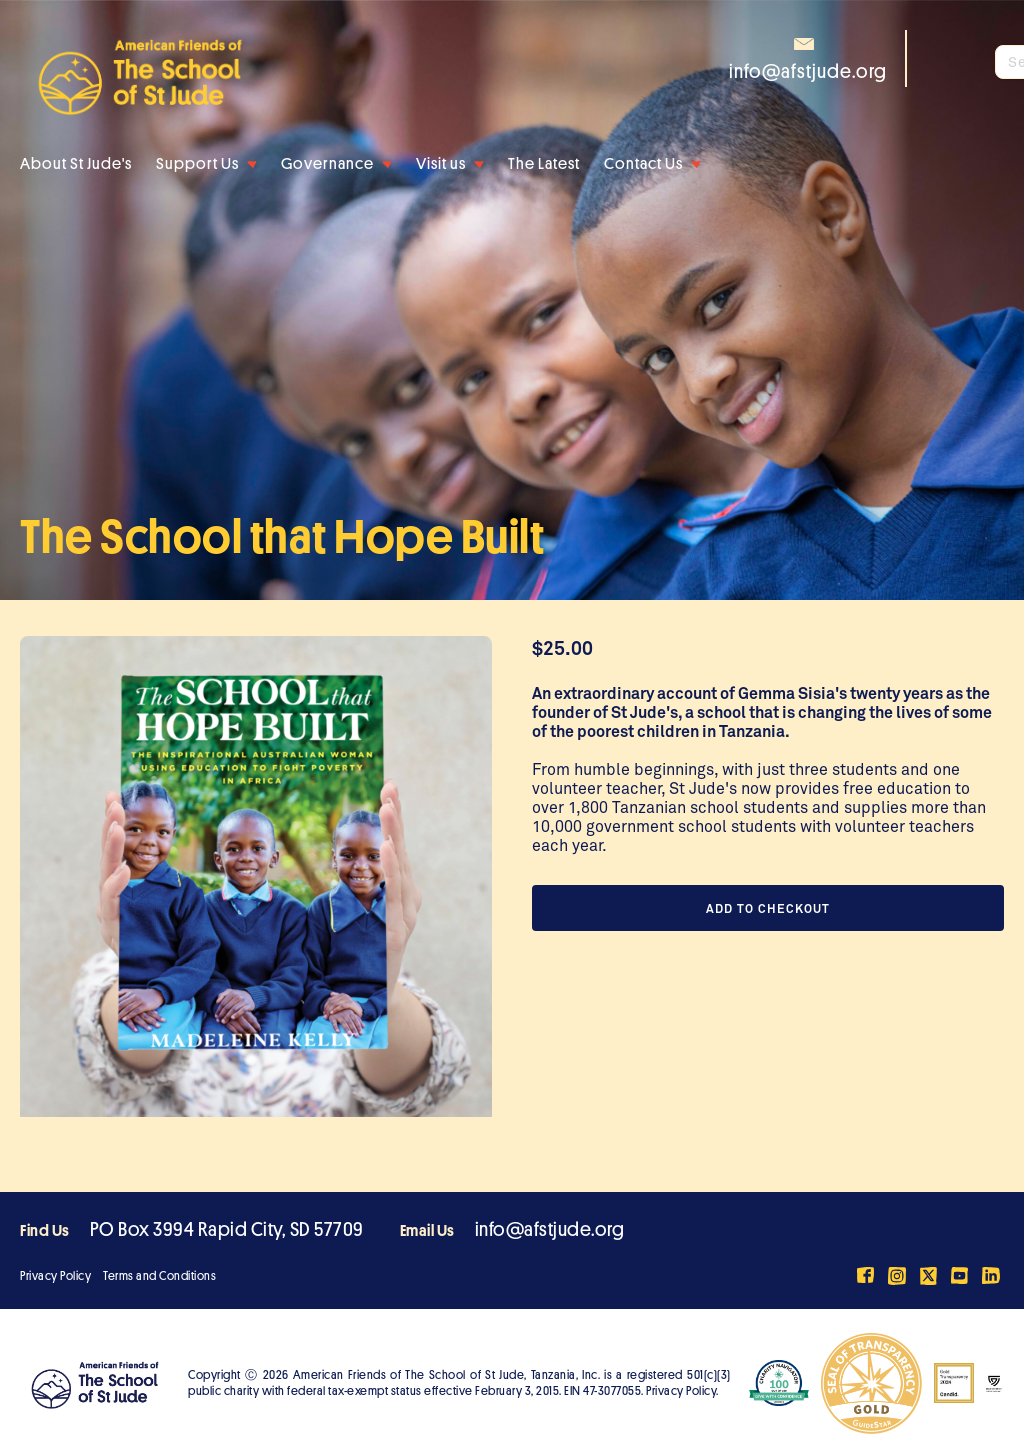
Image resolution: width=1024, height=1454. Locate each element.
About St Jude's (76, 164)
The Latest (544, 164)
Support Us (197, 164)
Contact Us (643, 164)
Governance (327, 164)
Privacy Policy (55, 1276)
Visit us (441, 164)
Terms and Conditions (159, 1276)
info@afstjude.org (550, 1229)
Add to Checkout (768, 908)
